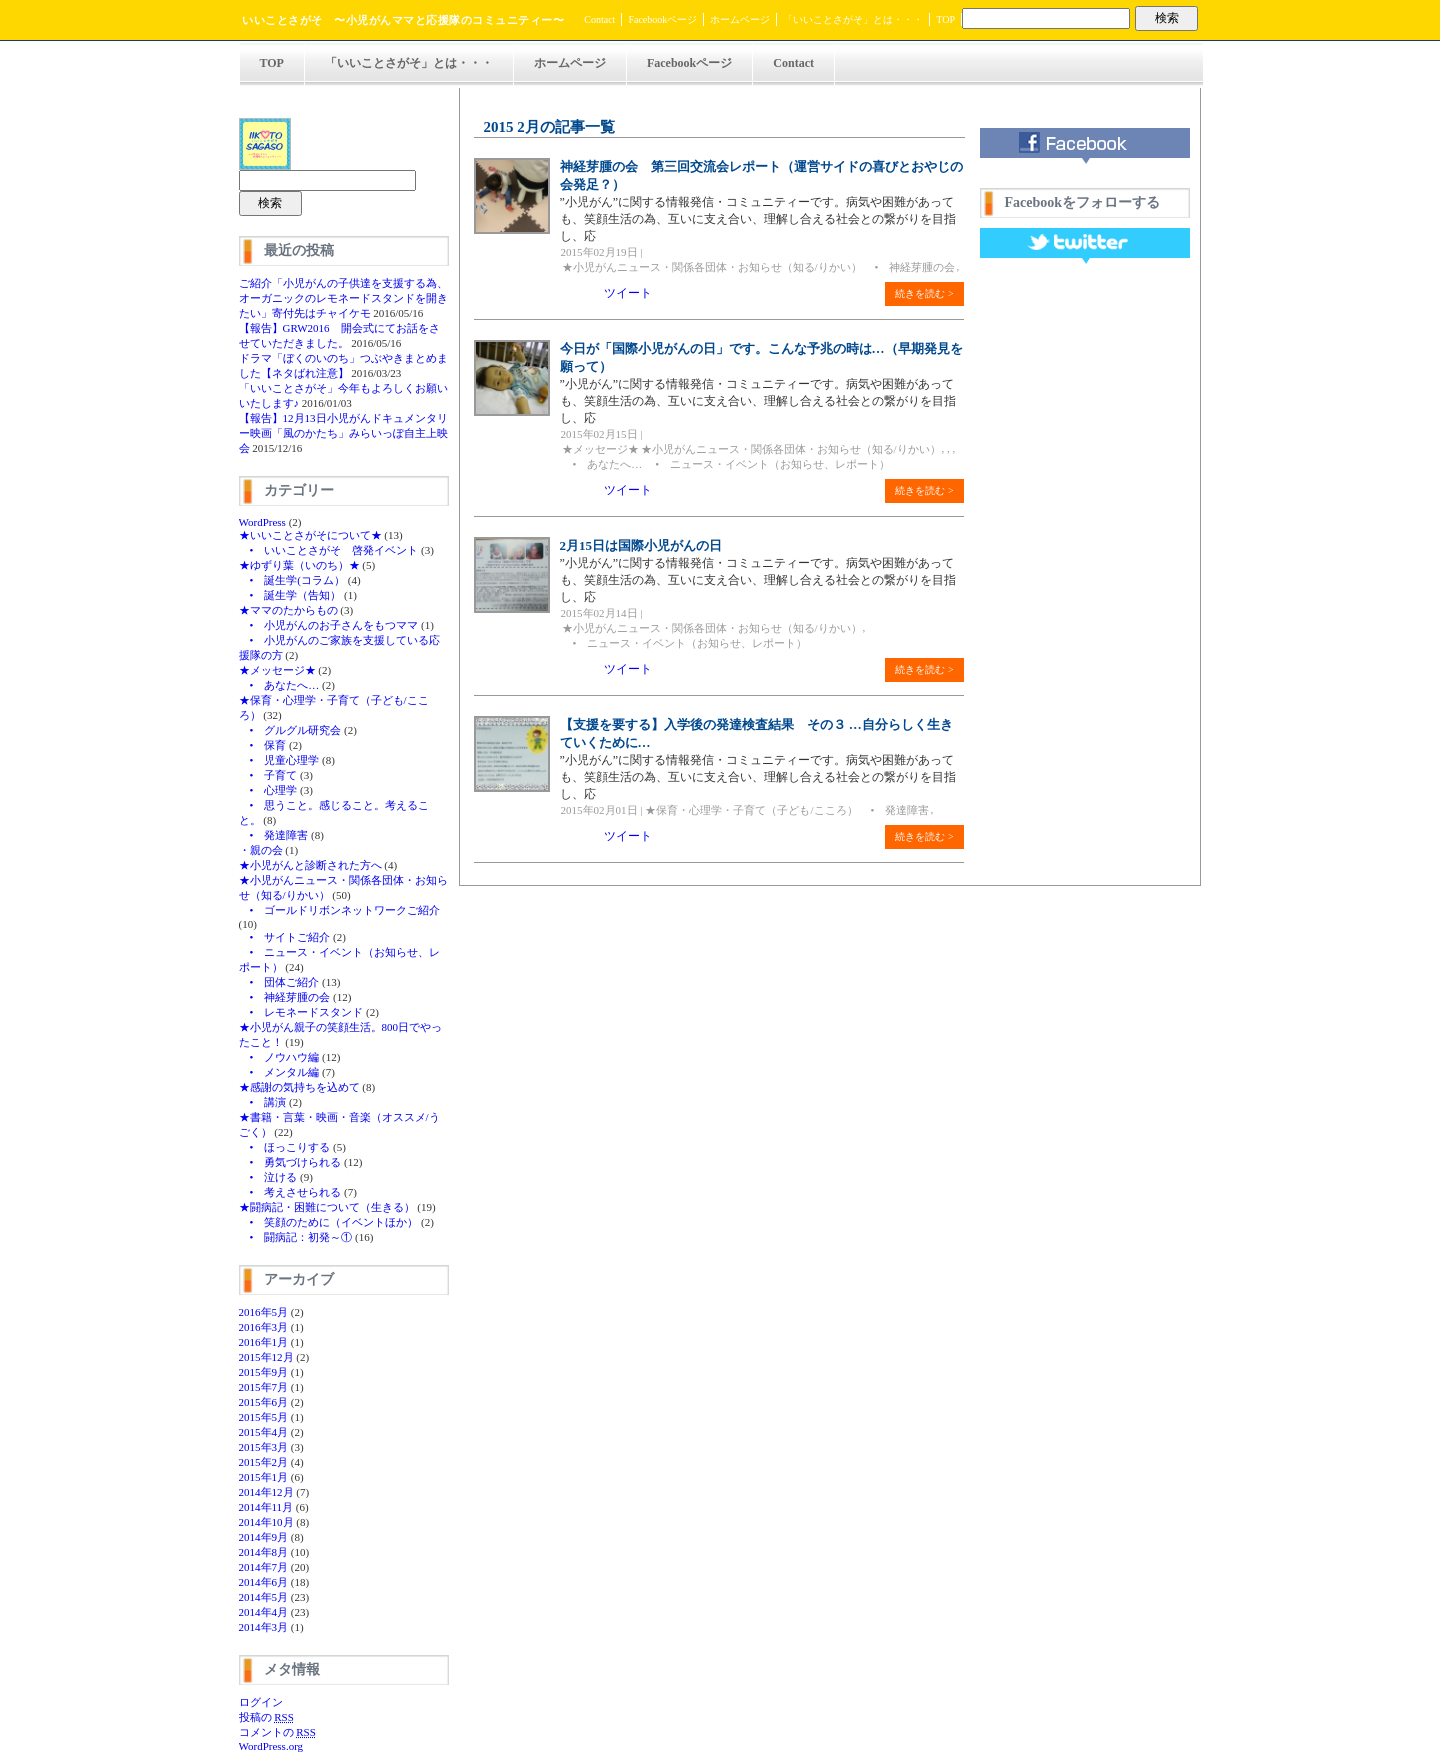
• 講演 (263, 1102)
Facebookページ (662, 19)
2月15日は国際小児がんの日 (641, 545)
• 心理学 (268, 790)
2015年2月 (264, 1462)
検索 (1167, 18)
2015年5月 (264, 1417)
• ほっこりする (285, 1147)
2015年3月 (264, 1447)
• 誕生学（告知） (290, 595)
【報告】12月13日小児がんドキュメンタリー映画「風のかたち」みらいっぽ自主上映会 (343, 433)
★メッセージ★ (277, 670)
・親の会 (261, 850)
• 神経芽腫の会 (285, 997)
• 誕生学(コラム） (292, 580)
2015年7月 (264, 1387)
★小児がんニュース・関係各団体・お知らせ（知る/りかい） (712, 267)
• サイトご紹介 (285, 937)
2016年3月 (264, 1327)
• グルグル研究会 (290, 730)
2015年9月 (264, 1372)
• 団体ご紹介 (279, 982)
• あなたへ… (279, 685)
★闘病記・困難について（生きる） (327, 1207)
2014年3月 (264, 1627)
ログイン (261, 1702)
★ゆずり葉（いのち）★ (299, 565)
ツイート (628, 293)
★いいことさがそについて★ (310, 535)
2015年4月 (264, 1432)
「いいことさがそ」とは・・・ (853, 19)
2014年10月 (266, 1522)
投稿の (266, 1717)
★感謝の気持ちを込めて (299, 1087)
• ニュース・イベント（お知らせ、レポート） (767, 464)
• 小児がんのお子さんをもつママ (329, 625)
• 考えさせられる (290, 1192)
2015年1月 (264, 1477)
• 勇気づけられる (290, 1162)
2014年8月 (264, 1552)
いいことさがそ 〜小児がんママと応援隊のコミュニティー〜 (403, 20)
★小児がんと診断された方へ (310, 865)
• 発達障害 (274, 835)
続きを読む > (924, 293)
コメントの (277, 1732)
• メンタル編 (279, 1072)
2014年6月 (264, 1582)
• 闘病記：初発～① (296, 1237)
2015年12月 (266, 1357)
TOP (945, 19)
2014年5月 (264, 1597)
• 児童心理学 (279, 760)
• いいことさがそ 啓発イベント (329, 550)
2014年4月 (264, 1612)
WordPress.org (271, 1746)
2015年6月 (264, 1402)
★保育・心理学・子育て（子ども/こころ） (751, 810)
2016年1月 (264, 1342)
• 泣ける (268, 1177)
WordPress (262, 522)
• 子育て (268, 775)
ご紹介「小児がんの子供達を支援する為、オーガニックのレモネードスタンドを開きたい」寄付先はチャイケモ (343, 298)
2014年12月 (266, 1492)
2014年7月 (264, 1567)
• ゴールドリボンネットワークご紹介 (340, 910)
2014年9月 (264, 1537)
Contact (599, 19)
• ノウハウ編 (279, 1057)
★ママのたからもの (288, 610)
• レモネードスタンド (301, 1012)
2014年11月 (266, 1507)
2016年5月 (264, 1312)
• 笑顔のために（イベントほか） (329, 1222)
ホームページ (740, 19)
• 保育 (263, 745)
